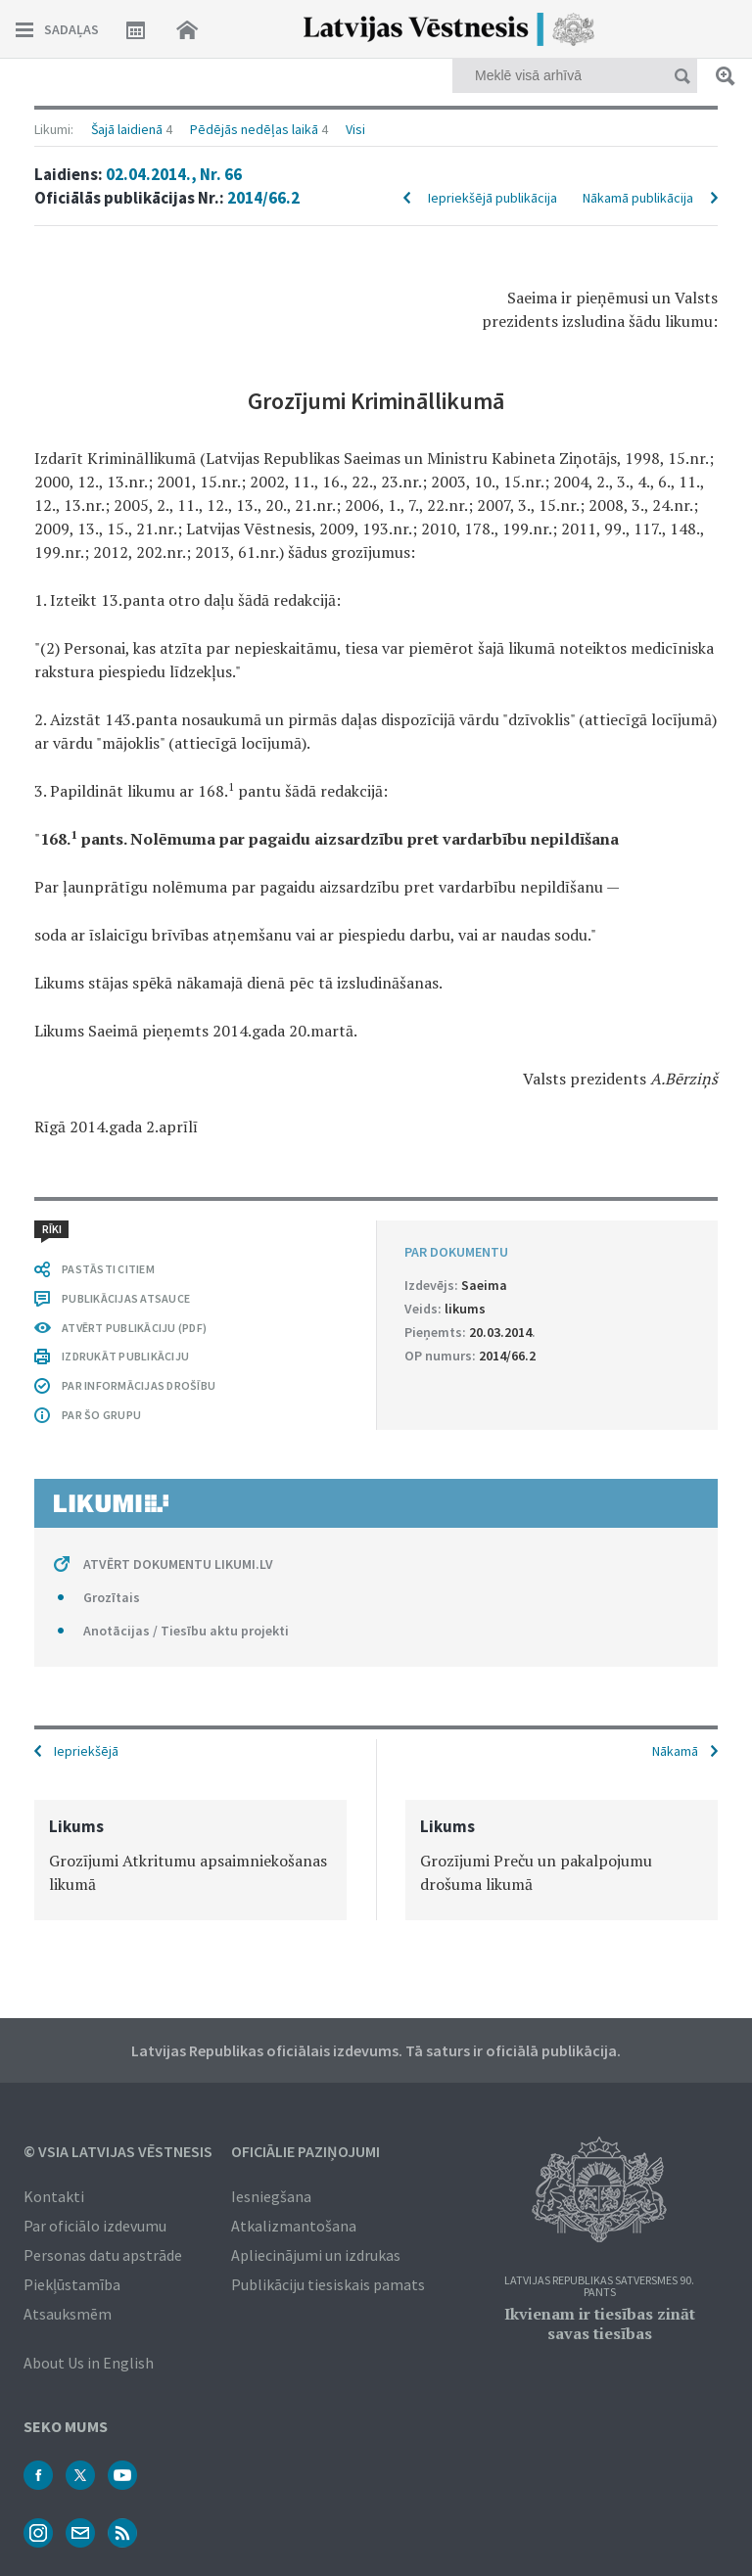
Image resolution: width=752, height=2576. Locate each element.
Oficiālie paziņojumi (305, 2151)
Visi (355, 129)
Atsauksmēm (68, 2313)
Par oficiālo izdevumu (95, 2225)
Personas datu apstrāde (103, 2255)
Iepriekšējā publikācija (492, 198)
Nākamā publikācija (638, 198)
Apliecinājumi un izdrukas (315, 2255)
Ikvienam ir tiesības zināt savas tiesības (599, 2323)
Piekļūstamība (72, 2284)
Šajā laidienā (127, 129)
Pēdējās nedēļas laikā (254, 129)
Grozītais (111, 1597)
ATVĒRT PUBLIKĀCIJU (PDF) (134, 1327)
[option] (190, 1860)
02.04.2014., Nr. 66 (174, 174)
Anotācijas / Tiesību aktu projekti (186, 1630)
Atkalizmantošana (293, 2225)
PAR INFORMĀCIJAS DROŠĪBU (138, 1385)
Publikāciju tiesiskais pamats (328, 2284)
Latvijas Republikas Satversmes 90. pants (599, 2287)
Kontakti (54, 2196)
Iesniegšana (271, 2196)
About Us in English (89, 2362)
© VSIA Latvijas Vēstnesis (118, 2151)
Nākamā (675, 1751)
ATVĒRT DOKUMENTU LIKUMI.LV (178, 1564)
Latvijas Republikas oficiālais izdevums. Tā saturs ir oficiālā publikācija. (376, 2050)
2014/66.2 (263, 197)
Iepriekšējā (86, 1751)
